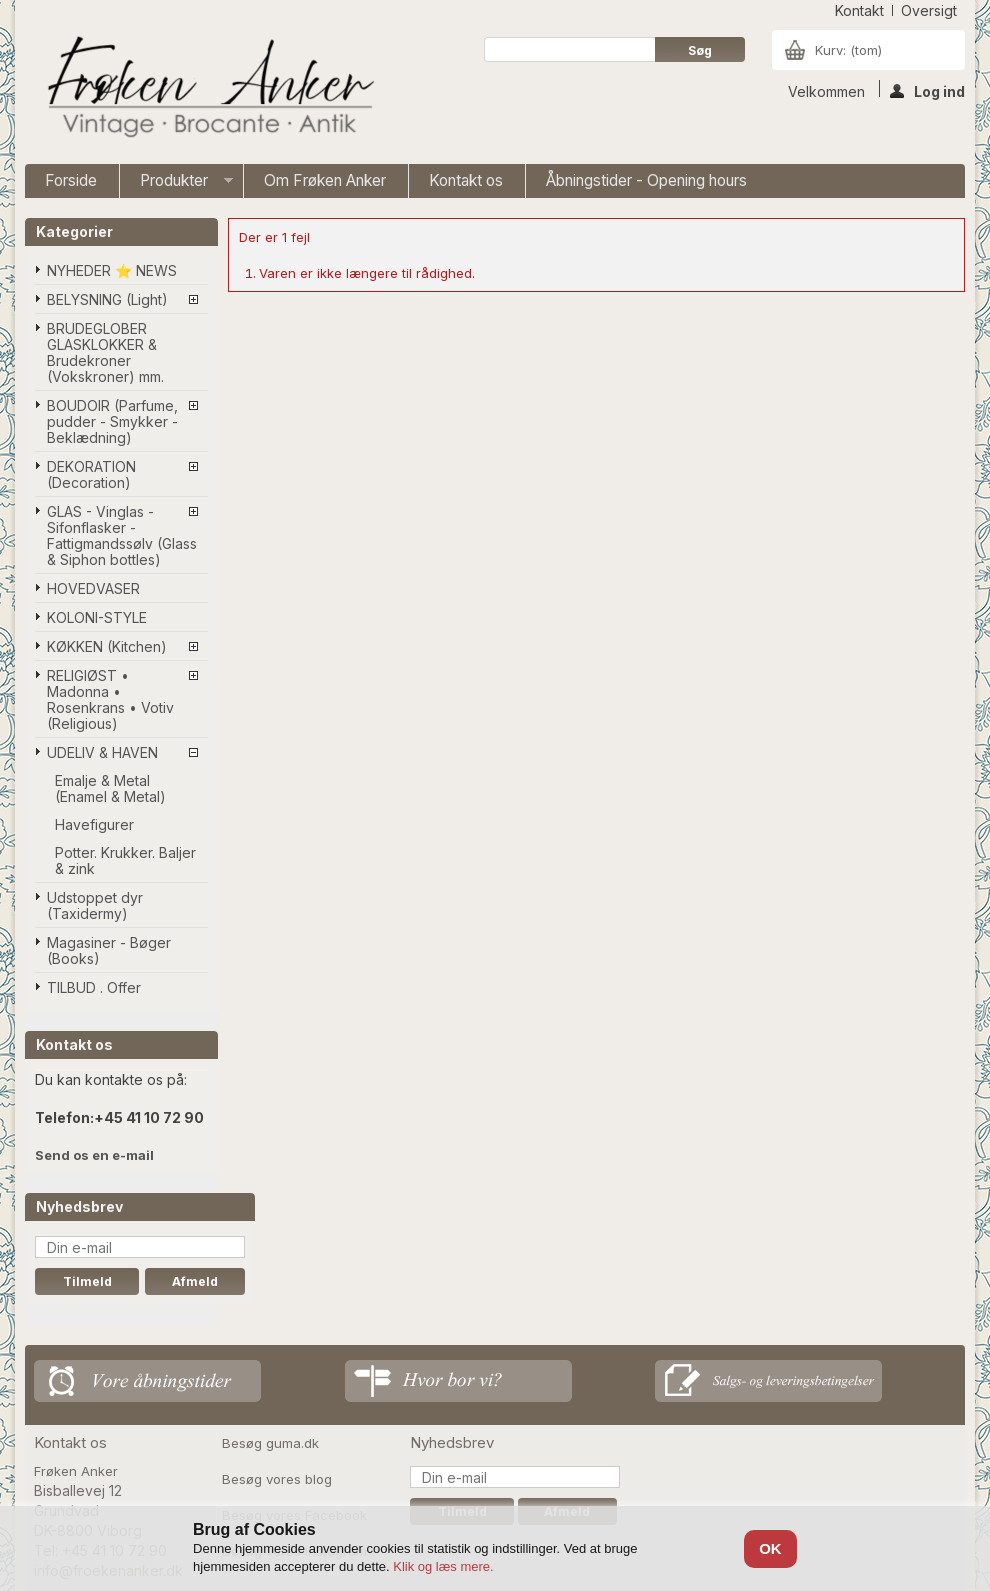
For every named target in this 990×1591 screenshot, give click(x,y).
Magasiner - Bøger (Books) (109, 950)
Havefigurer (94, 824)
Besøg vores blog (277, 1479)
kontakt (859, 10)
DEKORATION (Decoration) (91, 474)
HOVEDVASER (93, 588)
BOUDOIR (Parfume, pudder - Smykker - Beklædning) (112, 421)
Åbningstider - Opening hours (646, 180)
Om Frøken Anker (325, 180)
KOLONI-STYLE (97, 617)
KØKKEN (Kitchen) (107, 646)
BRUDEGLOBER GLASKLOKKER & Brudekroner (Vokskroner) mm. (105, 352)
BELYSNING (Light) (107, 299)
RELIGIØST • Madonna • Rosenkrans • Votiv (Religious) (110, 699)
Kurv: (848, 50)
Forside (71, 180)
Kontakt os (466, 180)
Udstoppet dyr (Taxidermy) (95, 905)
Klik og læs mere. (443, 1566)
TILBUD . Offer (94, 987)
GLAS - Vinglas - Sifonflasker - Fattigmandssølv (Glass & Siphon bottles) (122, 535)
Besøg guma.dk (270, 1443)
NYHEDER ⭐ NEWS (112, 270)
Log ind (927, 90)
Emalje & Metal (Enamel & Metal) (110, 788)
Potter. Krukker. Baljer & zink (125, 860)
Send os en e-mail (94, 1155)
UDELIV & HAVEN (102, 752)
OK (770, 1548)
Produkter (176, 184)
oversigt (929, 10)
